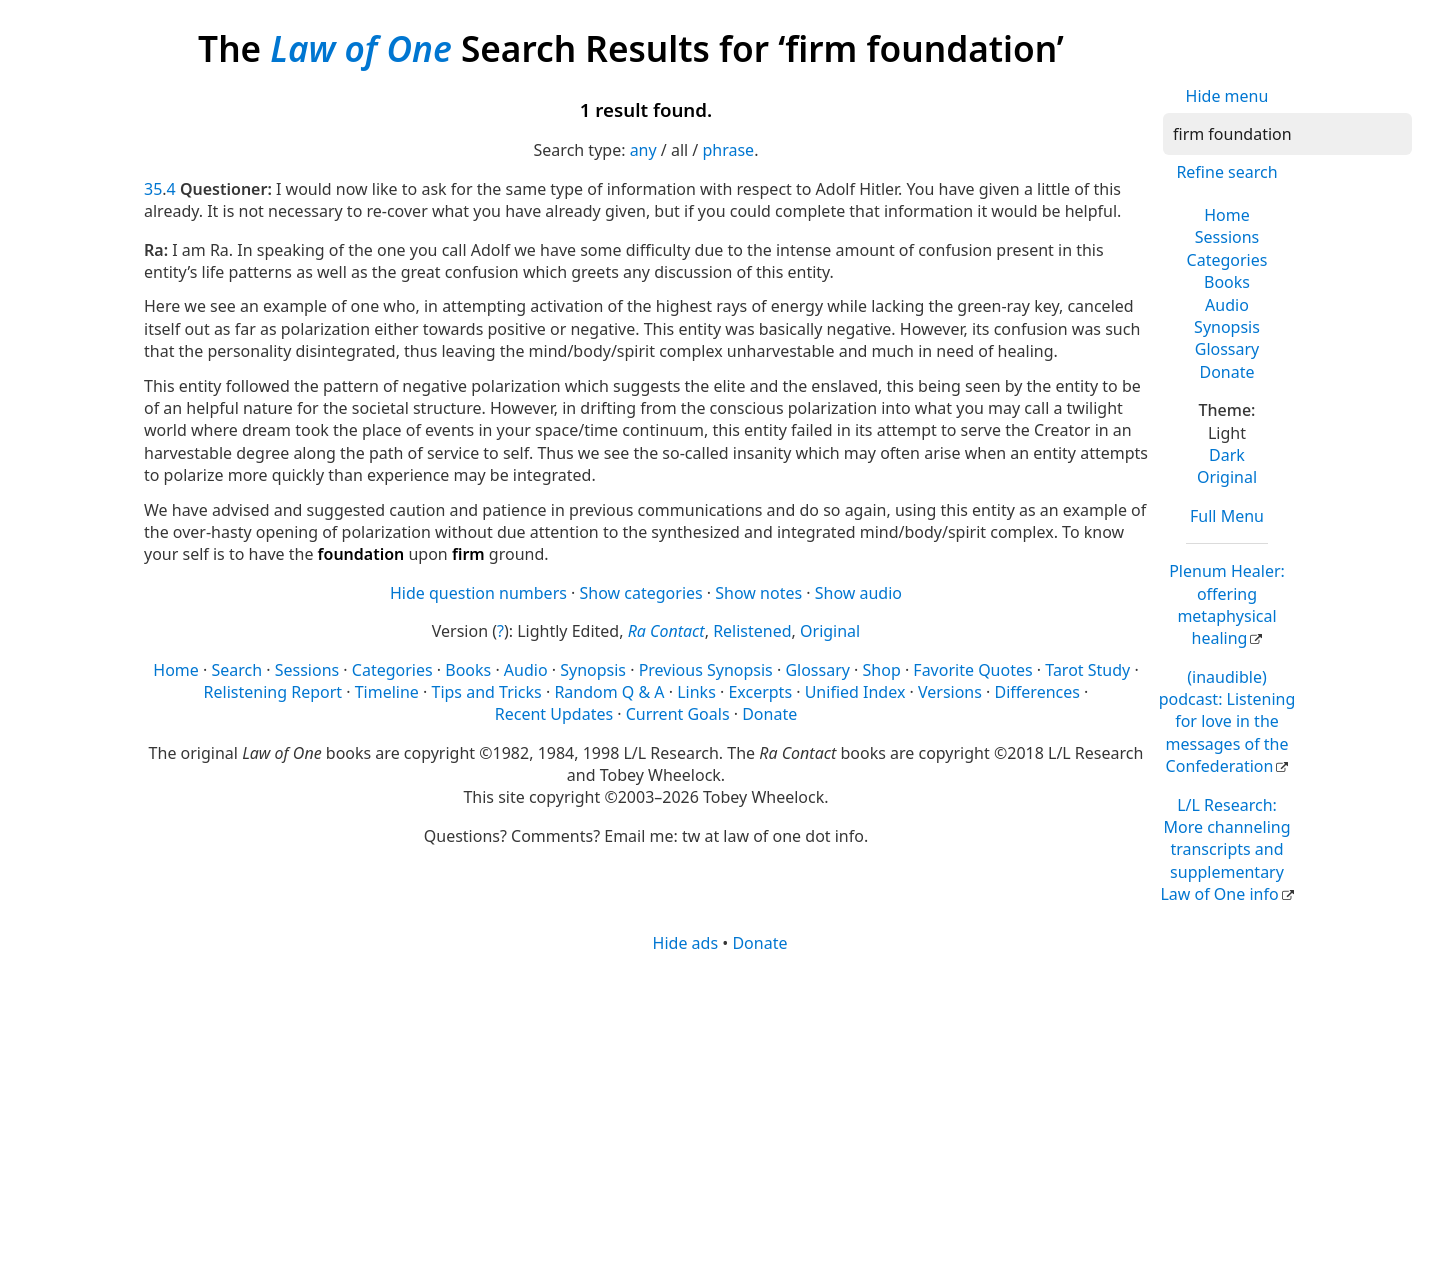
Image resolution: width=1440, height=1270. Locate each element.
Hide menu (1227, 96)
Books (1227, 282)
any (643, 150)
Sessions (1227, 237)
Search (236, 670)
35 (153, 189)
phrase (728, 150)
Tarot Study (1087, 670)
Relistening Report (273, 692)
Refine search (1226, 172)
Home (1227, 215)
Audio (1227, 305)
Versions (950, 692)
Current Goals (678, 714)
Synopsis (1227, 327)
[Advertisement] (720, 1110)
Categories (1227, 260)
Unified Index (855, 692)
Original (1227, 477)
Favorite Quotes (972, 670)
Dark (1227, 455)
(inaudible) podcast (1227, 722)
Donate (1226, 372)
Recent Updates (554, 714)
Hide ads (686, 943)
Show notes (758, 593)
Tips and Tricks (486, 692)
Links (696, 692)
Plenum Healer (1227, 604)
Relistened (752, 631)
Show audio (858, 593)
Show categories (641, 593)
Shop (882, 670)
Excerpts (760, 692)
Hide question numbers (478, 593)
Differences (1037, 692)
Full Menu (1227, 516)
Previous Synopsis (706, 670)
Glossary (1227, 349)
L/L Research (1225, 850)
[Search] (1287, 134)
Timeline (387, 692)
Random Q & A (609, 692)
